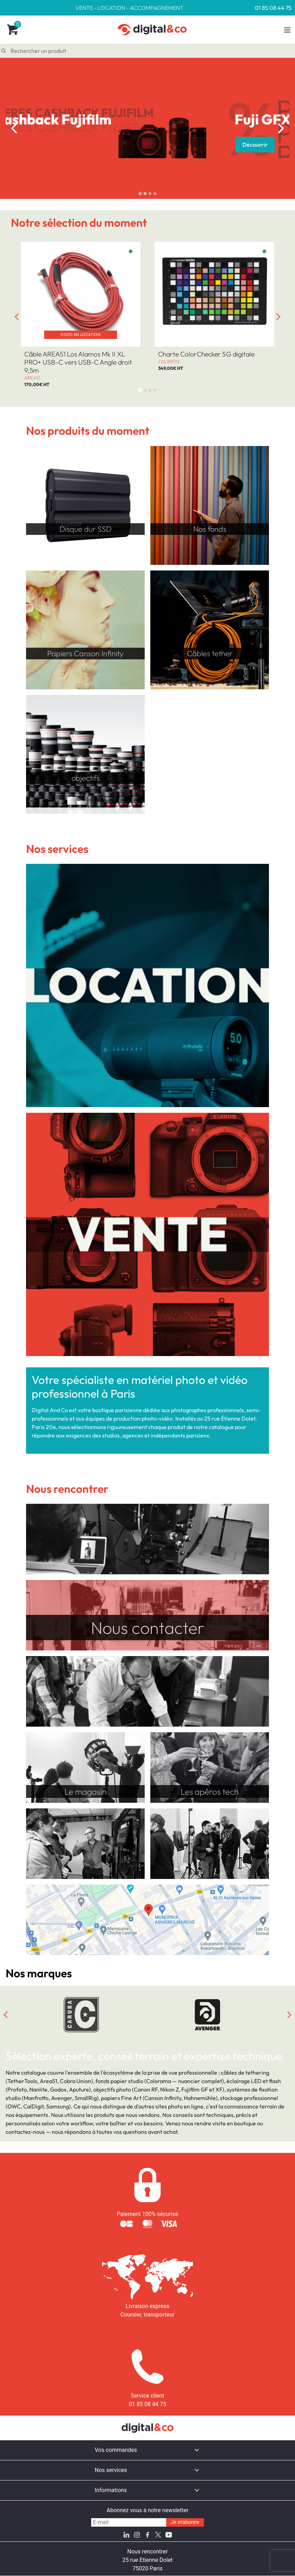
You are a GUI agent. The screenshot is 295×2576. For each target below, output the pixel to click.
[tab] (140, 193)
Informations (111, 2490)
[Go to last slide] (14, 128)
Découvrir (54, 144)
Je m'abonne (185, 2522)
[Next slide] (281, 128)
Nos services (111, 2470)
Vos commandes (116, 2450)
